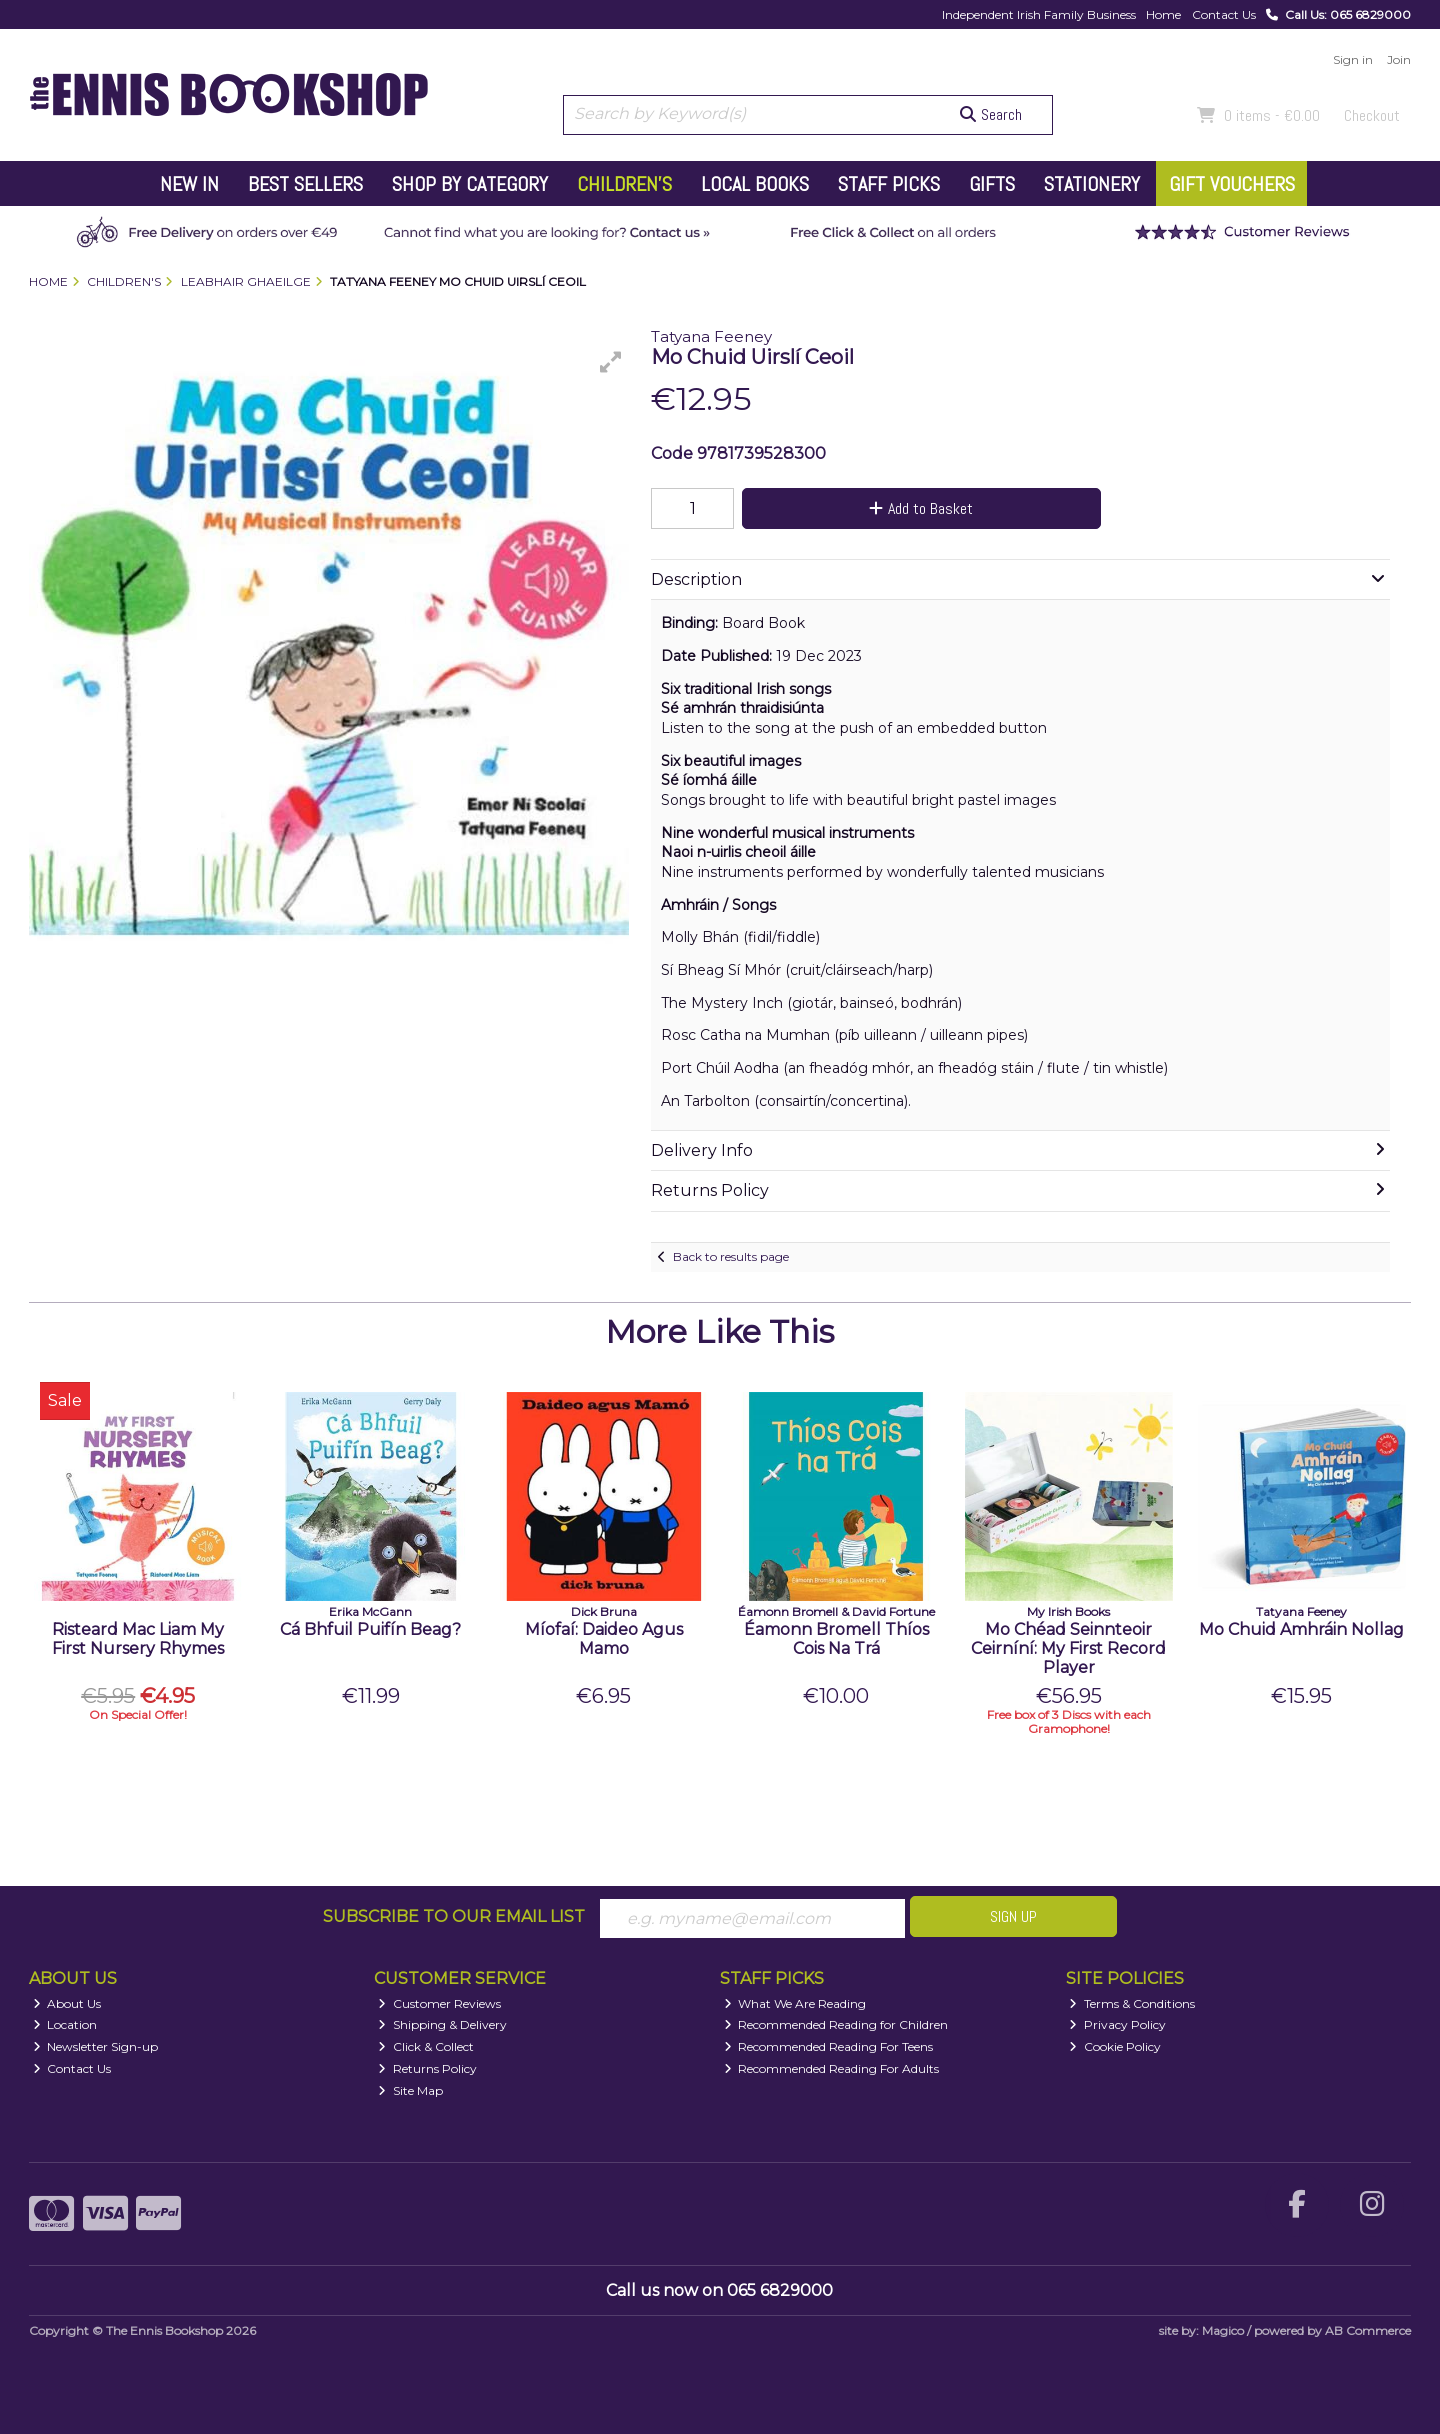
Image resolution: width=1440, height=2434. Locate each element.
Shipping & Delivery (442, 2024)
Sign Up (1013, 1916)
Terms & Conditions (1132, 2003)
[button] (611, 362)
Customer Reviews (439, 2003)
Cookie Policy (1115, 2046)
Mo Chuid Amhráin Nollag (1301, 1629)
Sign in (1353, 59)
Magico (1223, 2330)
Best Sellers (305, 184)
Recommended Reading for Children (836, 2024)
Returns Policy (427, 2068)
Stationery (1092, 184)
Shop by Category (470, 184)
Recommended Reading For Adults (832, 2068)
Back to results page (731, 1256)
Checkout (1372, 115)
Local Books (755, 184)
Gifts (992, 184)
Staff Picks (889, 184)
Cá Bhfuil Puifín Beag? (370, 1629)
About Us (67, 2003)
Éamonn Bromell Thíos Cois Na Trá (836, 1639)
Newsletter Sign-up (96, 2046)
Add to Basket (921, 508)
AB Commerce (1368, 2330)
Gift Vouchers (1232, 184)
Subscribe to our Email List (454, 1916)
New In (189, 184)
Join (1399, 59)
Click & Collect (426, 2046)
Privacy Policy (1117, 2024)
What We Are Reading (795, 2003)
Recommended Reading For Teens (829, 2046)
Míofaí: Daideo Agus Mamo (604, 1639)
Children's (624, 184)
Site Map (410, 2090)
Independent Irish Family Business (1039, 14)
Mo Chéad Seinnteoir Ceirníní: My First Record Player (1068, 1648)
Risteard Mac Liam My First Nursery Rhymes (138, 1639)
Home (1163, 14)
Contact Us (1224, 14)
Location (65, 2024)
